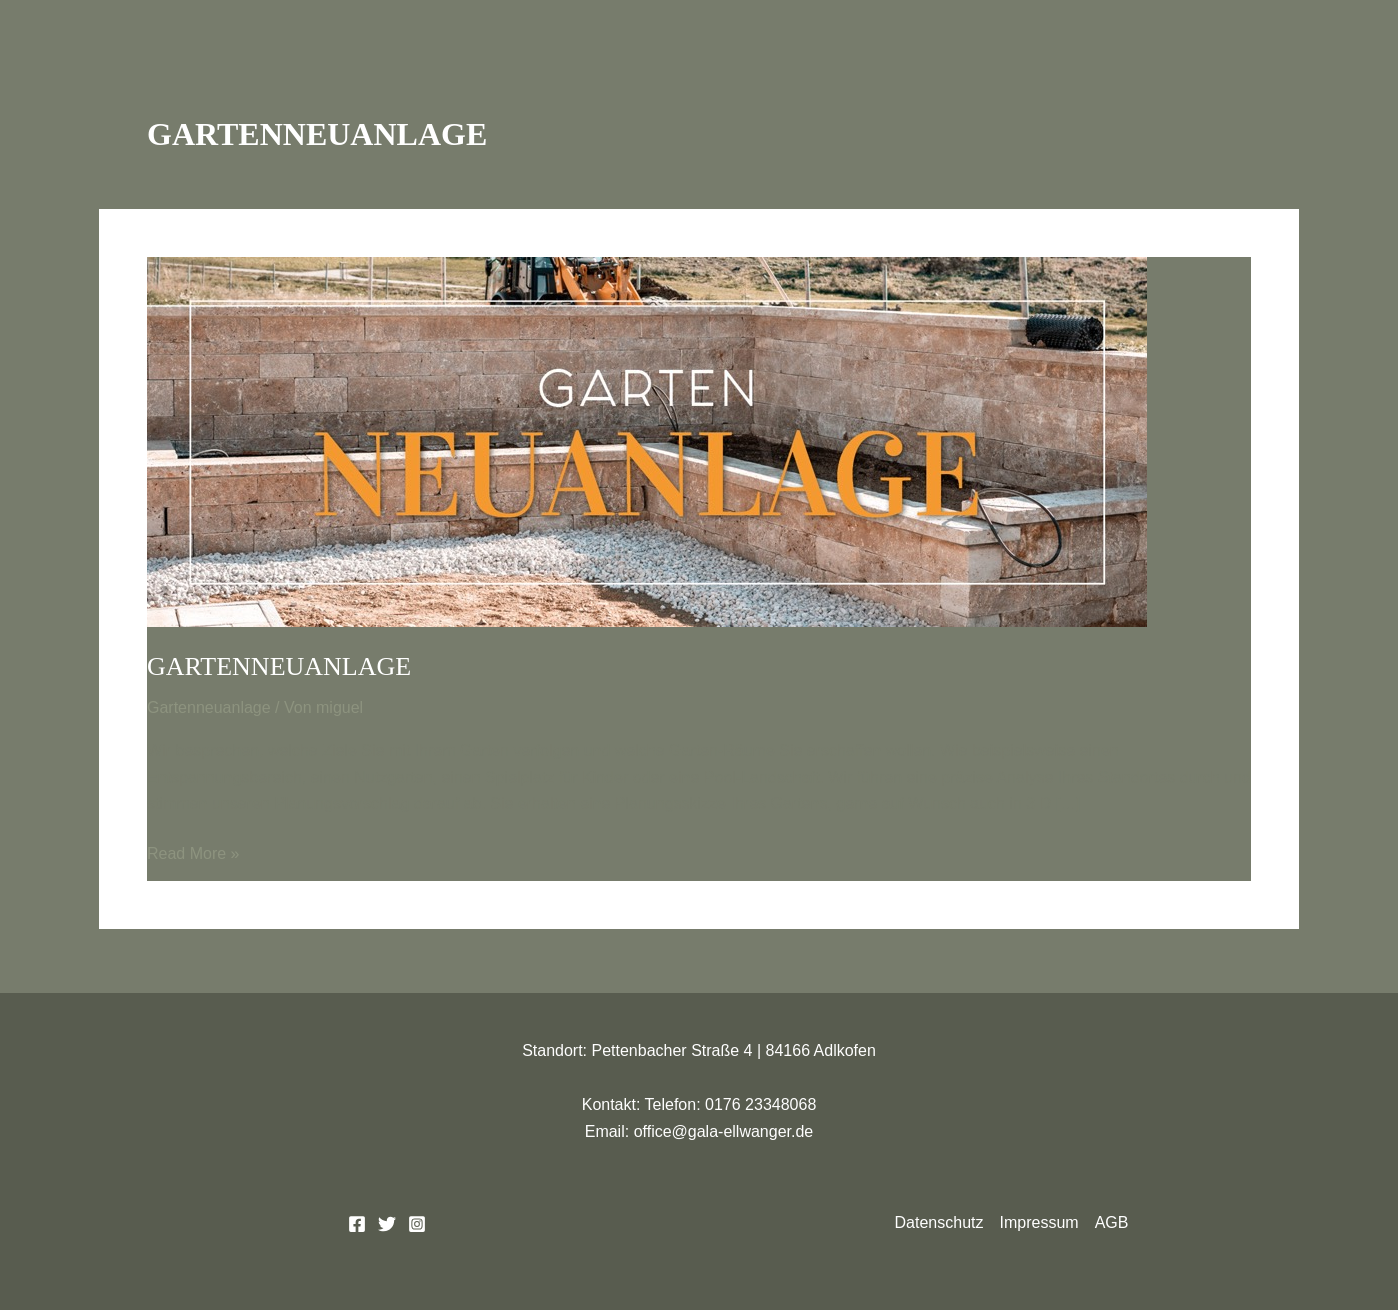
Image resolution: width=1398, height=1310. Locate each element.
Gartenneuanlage (279, 666)
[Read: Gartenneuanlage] (647, 440)
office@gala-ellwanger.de (724, 1131)
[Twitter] (387, 1224)
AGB (1112, 1222)
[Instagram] (417, 1224)
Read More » (193, 851)
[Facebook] (357, 1224)
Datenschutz (939, 1222)
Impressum (1039, 1222)
